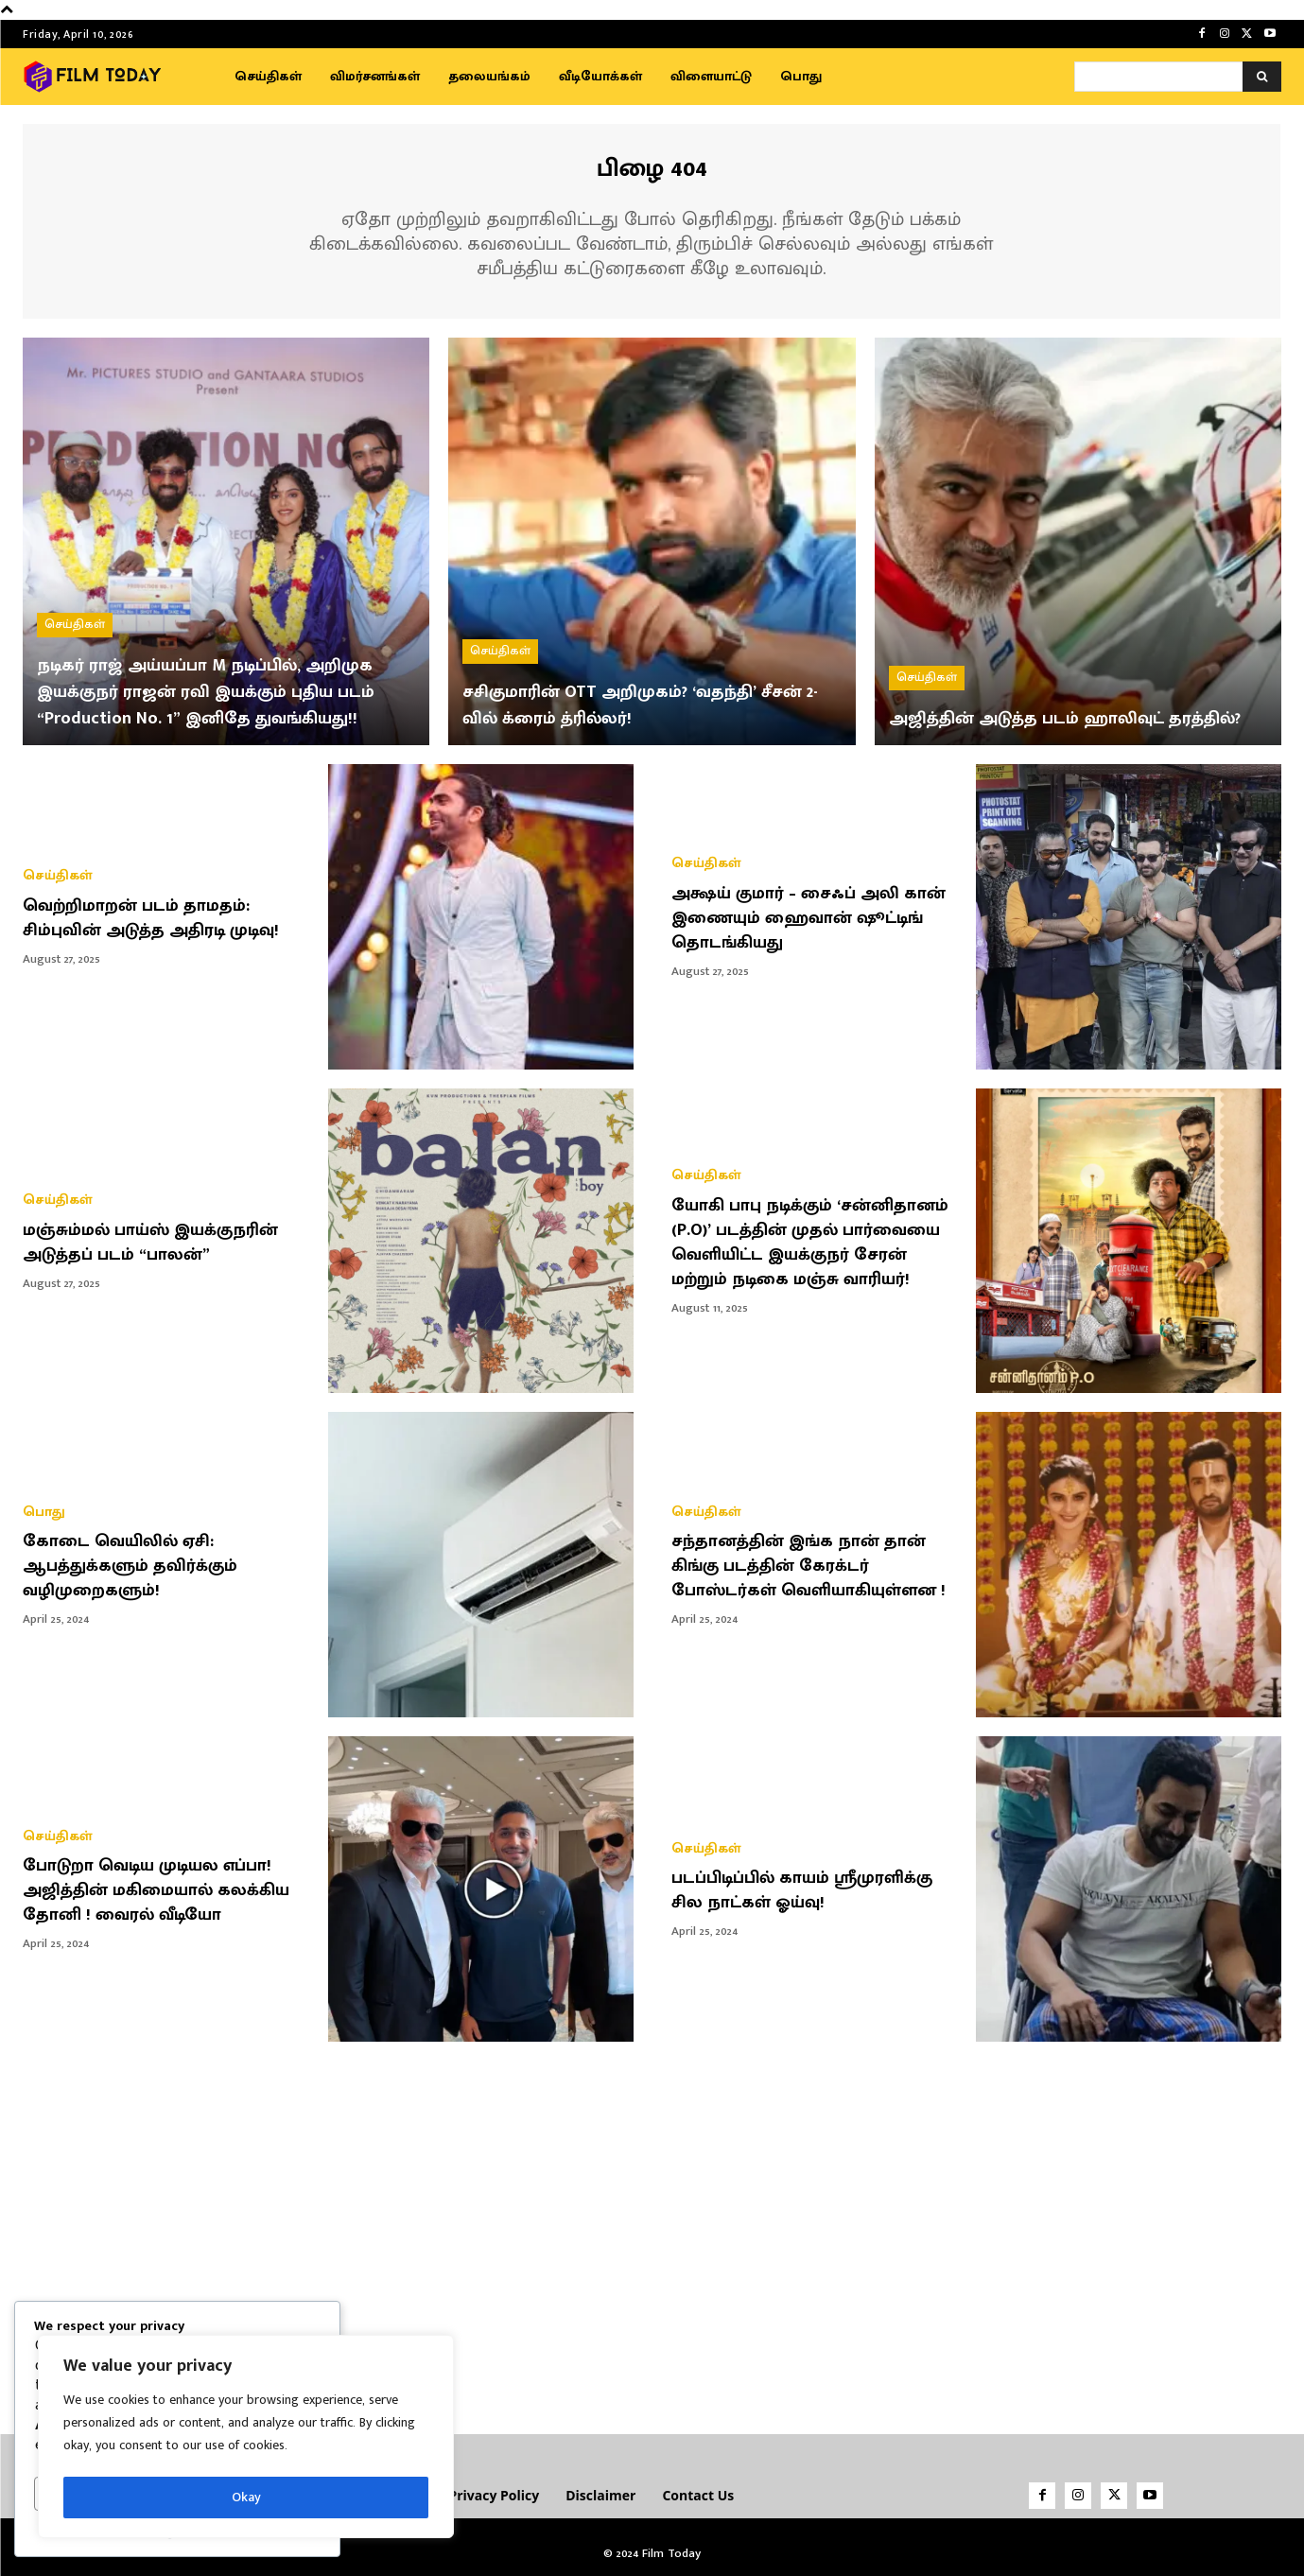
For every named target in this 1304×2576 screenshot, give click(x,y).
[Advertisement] (652, 2227)
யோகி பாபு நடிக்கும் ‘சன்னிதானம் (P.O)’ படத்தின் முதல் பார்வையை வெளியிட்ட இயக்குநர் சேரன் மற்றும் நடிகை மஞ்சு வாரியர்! (816, 1238)
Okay (246, 2497)
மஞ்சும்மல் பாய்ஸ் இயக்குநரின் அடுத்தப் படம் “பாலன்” (163, 1238)
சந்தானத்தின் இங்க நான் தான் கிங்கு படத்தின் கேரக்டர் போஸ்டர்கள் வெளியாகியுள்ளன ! (810, 1562)
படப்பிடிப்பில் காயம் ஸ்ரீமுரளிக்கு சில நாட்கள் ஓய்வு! (815, 1886)
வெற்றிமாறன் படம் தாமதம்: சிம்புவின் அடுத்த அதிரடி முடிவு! (165, 914)
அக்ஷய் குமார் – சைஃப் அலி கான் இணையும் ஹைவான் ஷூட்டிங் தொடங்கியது (798, 914)
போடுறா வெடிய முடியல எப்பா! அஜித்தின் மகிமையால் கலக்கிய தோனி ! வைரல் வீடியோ (160, 1887)
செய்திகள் (74, 594)
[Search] (1262, 76)
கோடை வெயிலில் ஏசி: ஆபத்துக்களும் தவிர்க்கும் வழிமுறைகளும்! (140, 1562)
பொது (44, 1509)
